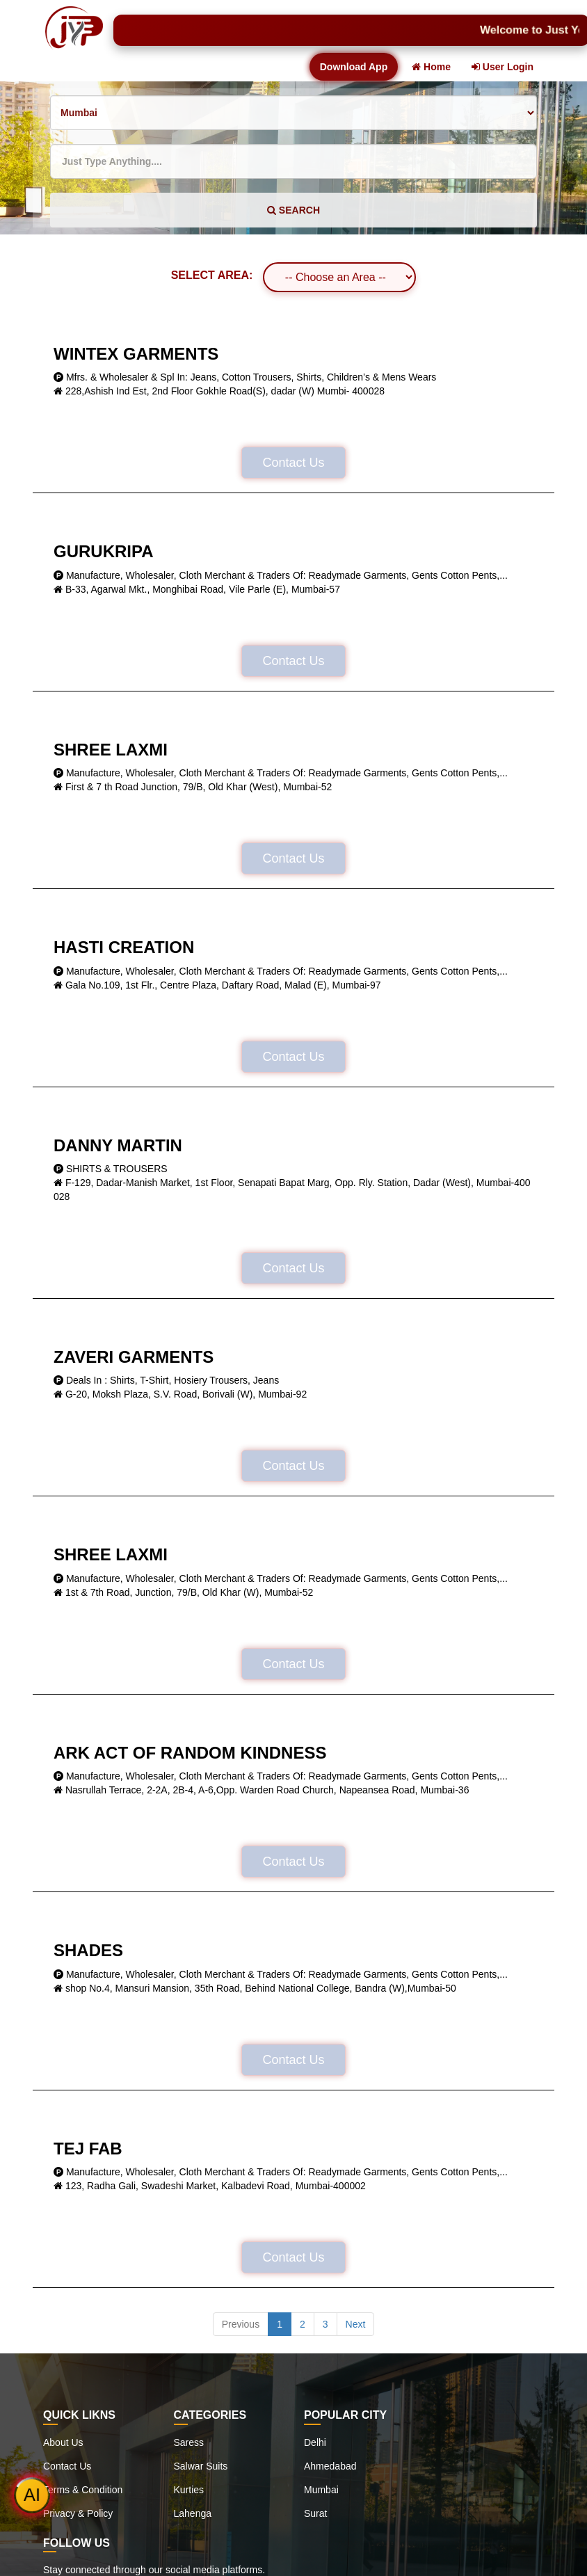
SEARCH (293, 210)
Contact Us (293, 463)
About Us (63, 2442)
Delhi (315, 2442)
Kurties (189, 2489)
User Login (502, 66)
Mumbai (321, 2489)
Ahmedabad (330, 2466)
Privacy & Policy (78, 2513)
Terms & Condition (82, 2489)
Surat (315, 2513)
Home (431, 66)
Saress (189, 2442)
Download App (353, 66)
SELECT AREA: (212, 275)
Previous (240, 2324)
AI (32, 2495)
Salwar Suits (201, 2466)
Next (356, 2324)
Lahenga (193, 2513)
